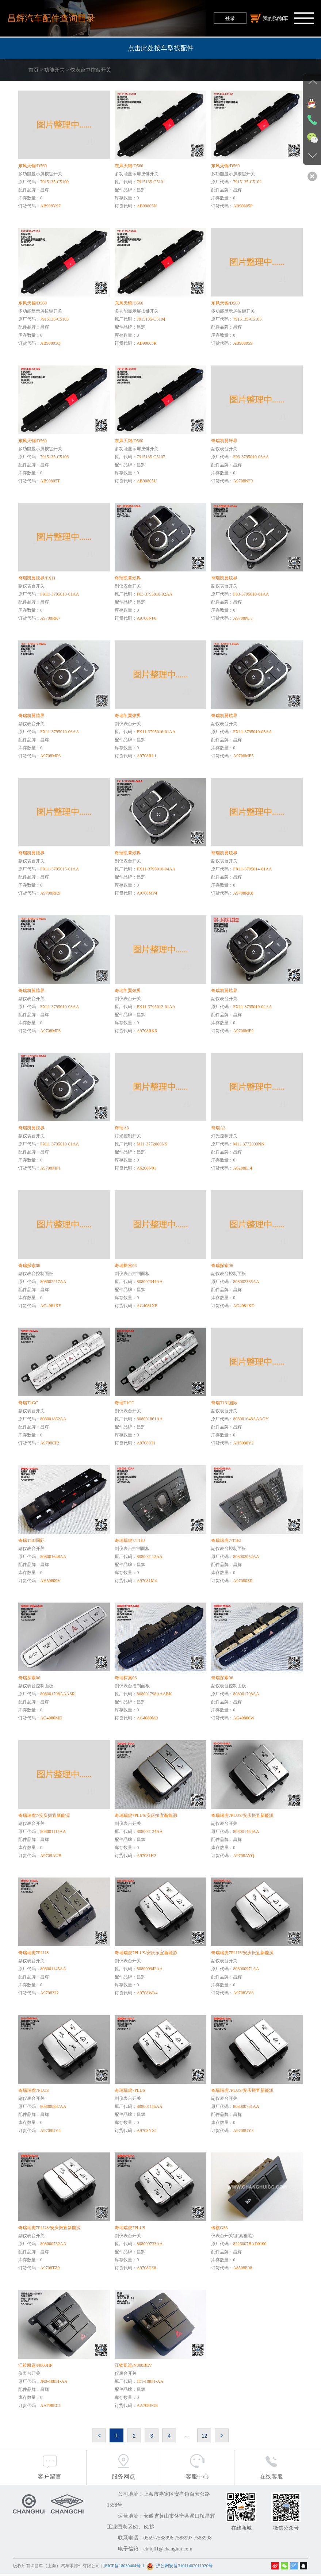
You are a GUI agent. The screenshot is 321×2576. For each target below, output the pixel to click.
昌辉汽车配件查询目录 (51, 18)
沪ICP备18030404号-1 (124, 2568)
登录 (230, 18)
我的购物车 (269, 18)
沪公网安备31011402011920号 (184, 2568)
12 (204, 2436)
